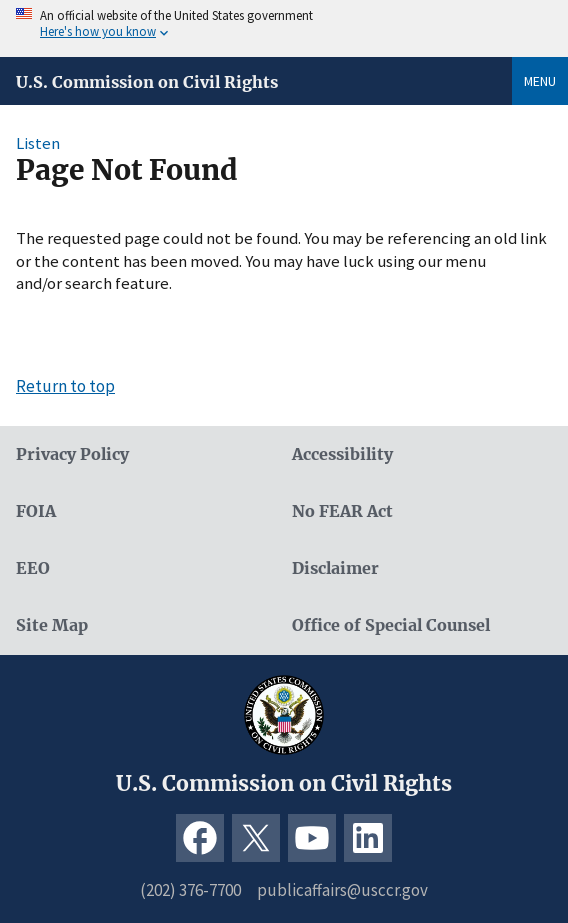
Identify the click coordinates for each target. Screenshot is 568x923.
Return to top (65, 386)
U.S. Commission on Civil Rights (147, 82)
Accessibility (342, 454)
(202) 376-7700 (190, 890)
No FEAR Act (342, 511)
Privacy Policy (72, 454)
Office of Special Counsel (391, 625)
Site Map (52, 625)
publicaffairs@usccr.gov (342, 890)
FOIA (36, 511)
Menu (540, 81)
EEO (33, 568)
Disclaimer (335, 568)
